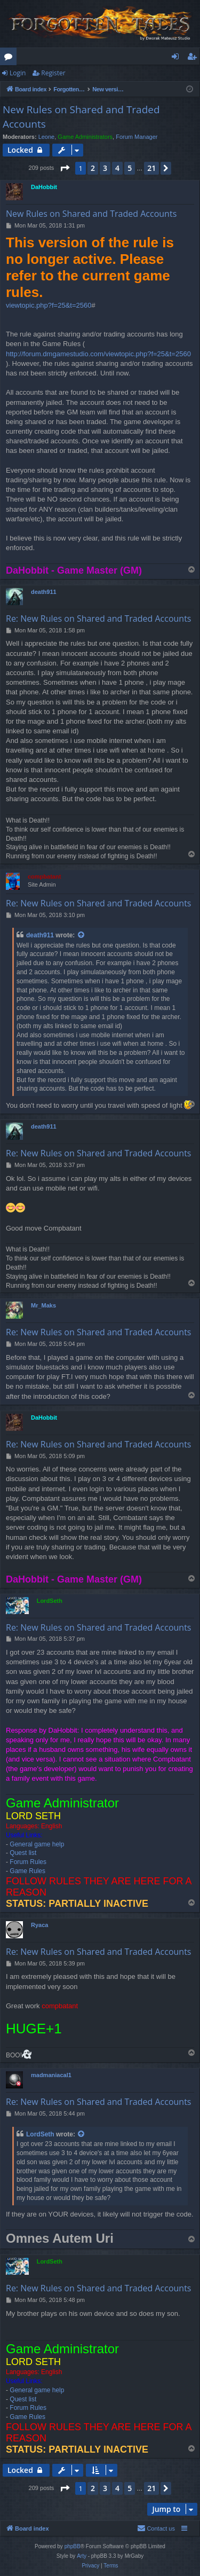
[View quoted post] (81, 935)
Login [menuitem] (177, 58)
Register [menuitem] (194, 58)
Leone (46, 137)
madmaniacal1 (51, 2075)
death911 (44, 592)
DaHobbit (44, 187)
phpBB (73, 2546)
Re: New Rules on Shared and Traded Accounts (98, 618)
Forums (10, 58)
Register (53, 72)
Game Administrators (85, 137)
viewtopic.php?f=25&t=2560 (48, 305)
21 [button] (151, 168)
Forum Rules (28, 1862)
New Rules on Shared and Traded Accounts (81, 117)
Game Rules (27, 1871)
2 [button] (93, 168)
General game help (37, 1844)
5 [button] (129, 168)
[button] (65, 168)
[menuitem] (156, 2528)
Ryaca (39, 1925)
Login (18, 72)
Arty (81, 2556)
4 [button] (117, 168)
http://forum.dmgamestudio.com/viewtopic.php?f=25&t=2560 (98, 354)
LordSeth (49, 1601)
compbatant (44, 876)
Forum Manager (136, 137)
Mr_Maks (43, 1305)
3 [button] (105, 168)
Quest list (23, 1853)
